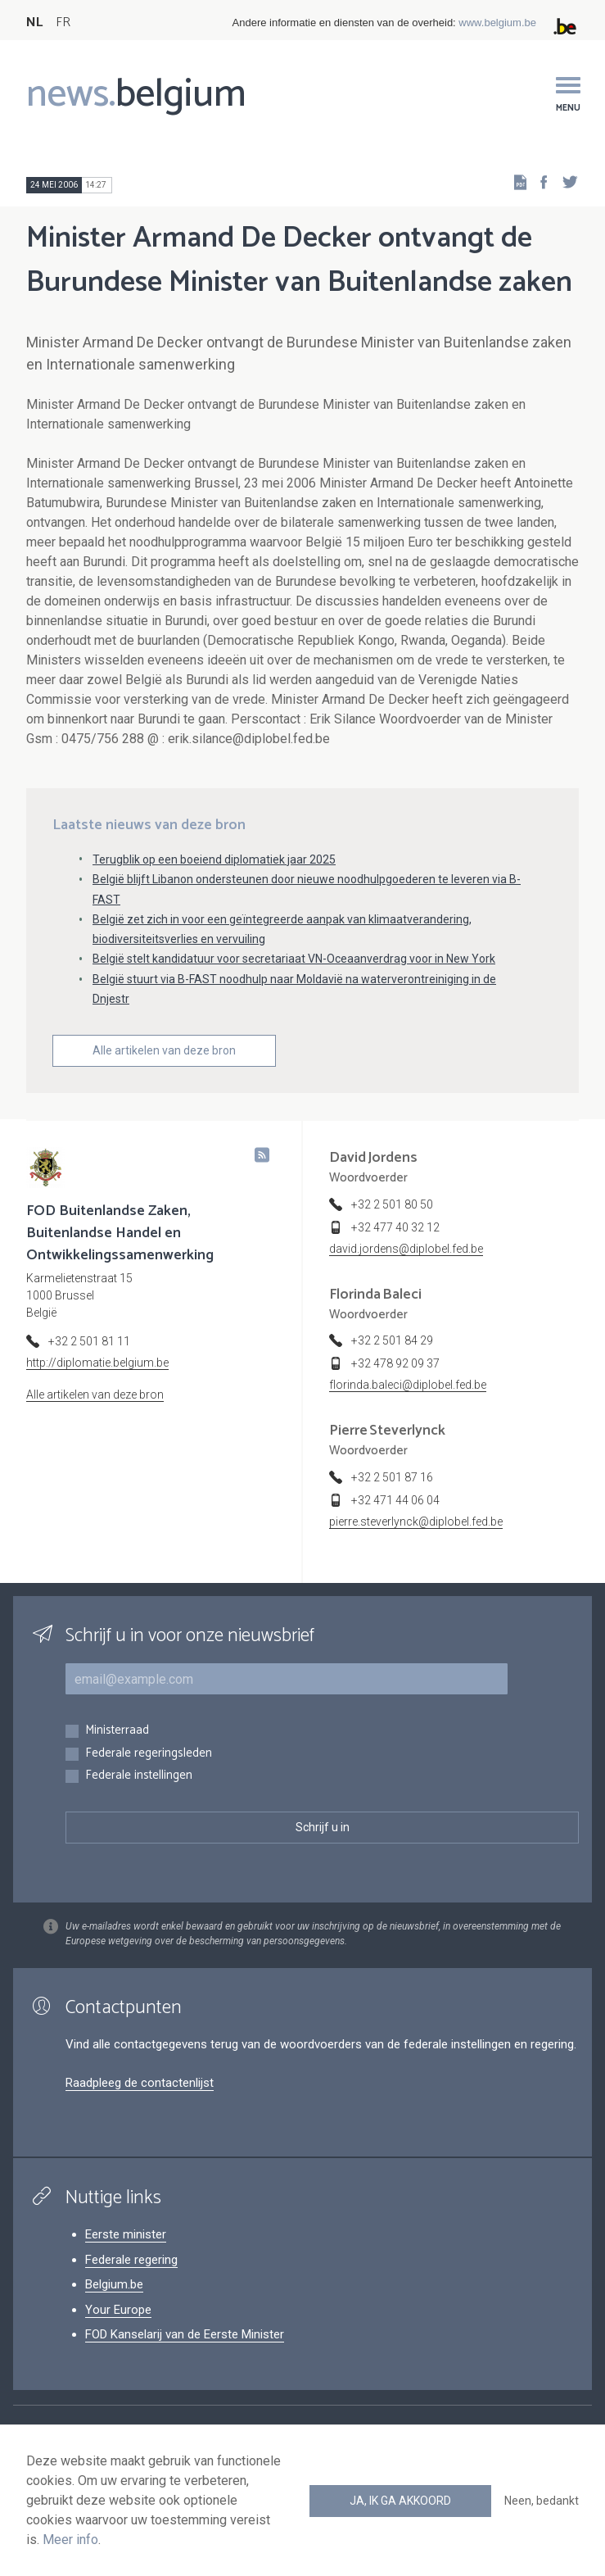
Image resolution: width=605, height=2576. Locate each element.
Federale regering (131, 2259)
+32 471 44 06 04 (395, 1500)
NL (34, 22)
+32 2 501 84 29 (392, 1340)
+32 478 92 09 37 (395, 1363)
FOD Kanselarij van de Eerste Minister (184, 2334)
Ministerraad (117, 1730)
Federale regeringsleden (148, 1753)
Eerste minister (125, 2234)
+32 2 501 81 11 (89, 1341)
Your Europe (118, 2309)
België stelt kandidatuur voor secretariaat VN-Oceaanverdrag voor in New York (294, 958)
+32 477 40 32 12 (395, 1227)
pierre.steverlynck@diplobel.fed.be (416, 1521)
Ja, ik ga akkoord (400, 2500)
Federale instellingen (138, 1775)
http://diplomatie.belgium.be (97, 1362)
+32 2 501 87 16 (392, 1477)
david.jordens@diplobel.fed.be (406, 1248)
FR (63, 22)
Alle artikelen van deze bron (164, 1050)
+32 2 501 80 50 (392, 1204)
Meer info (70, 2539)
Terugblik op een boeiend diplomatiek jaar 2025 (214, 859)
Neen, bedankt (541, 2500)
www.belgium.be (497, 22)
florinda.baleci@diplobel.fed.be (407, 1384)
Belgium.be (114, 2284)
